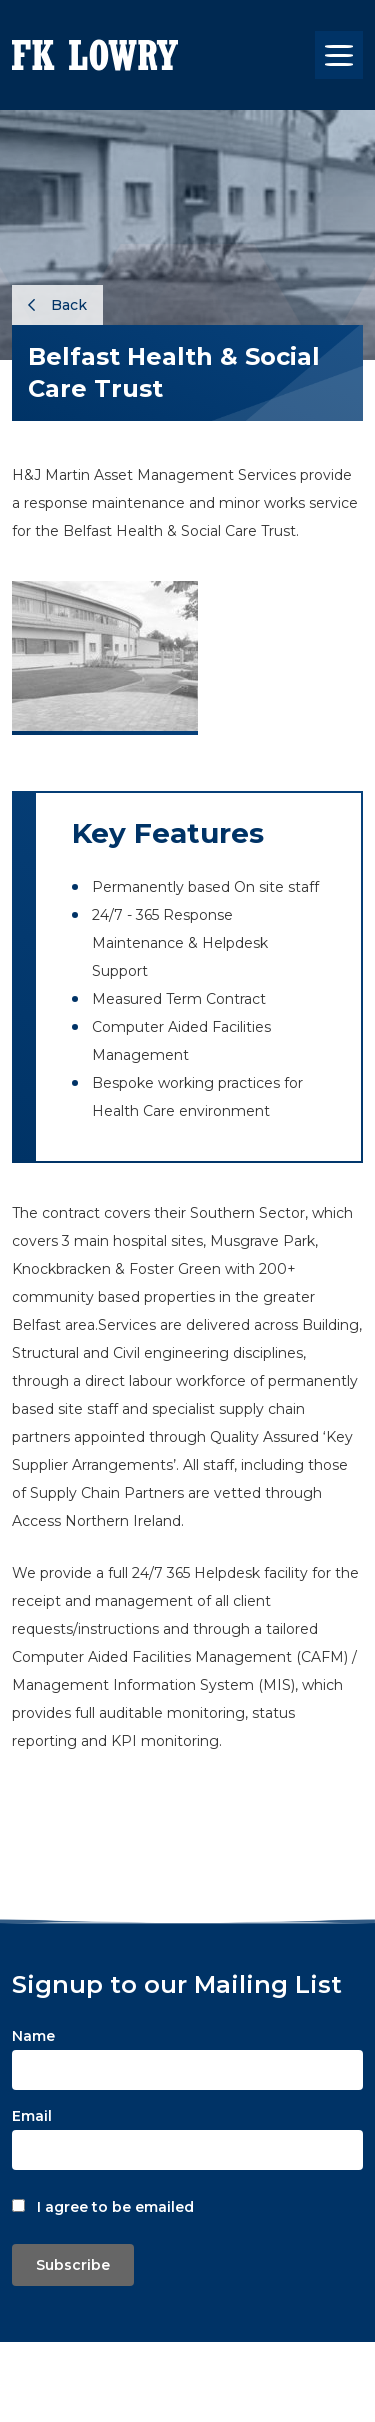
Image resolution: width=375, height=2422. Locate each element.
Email (32, 2116)
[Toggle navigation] (339, 55)
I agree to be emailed (115, 2207)
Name (33, 2036)
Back (57, 305)
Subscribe (73, 2265)
